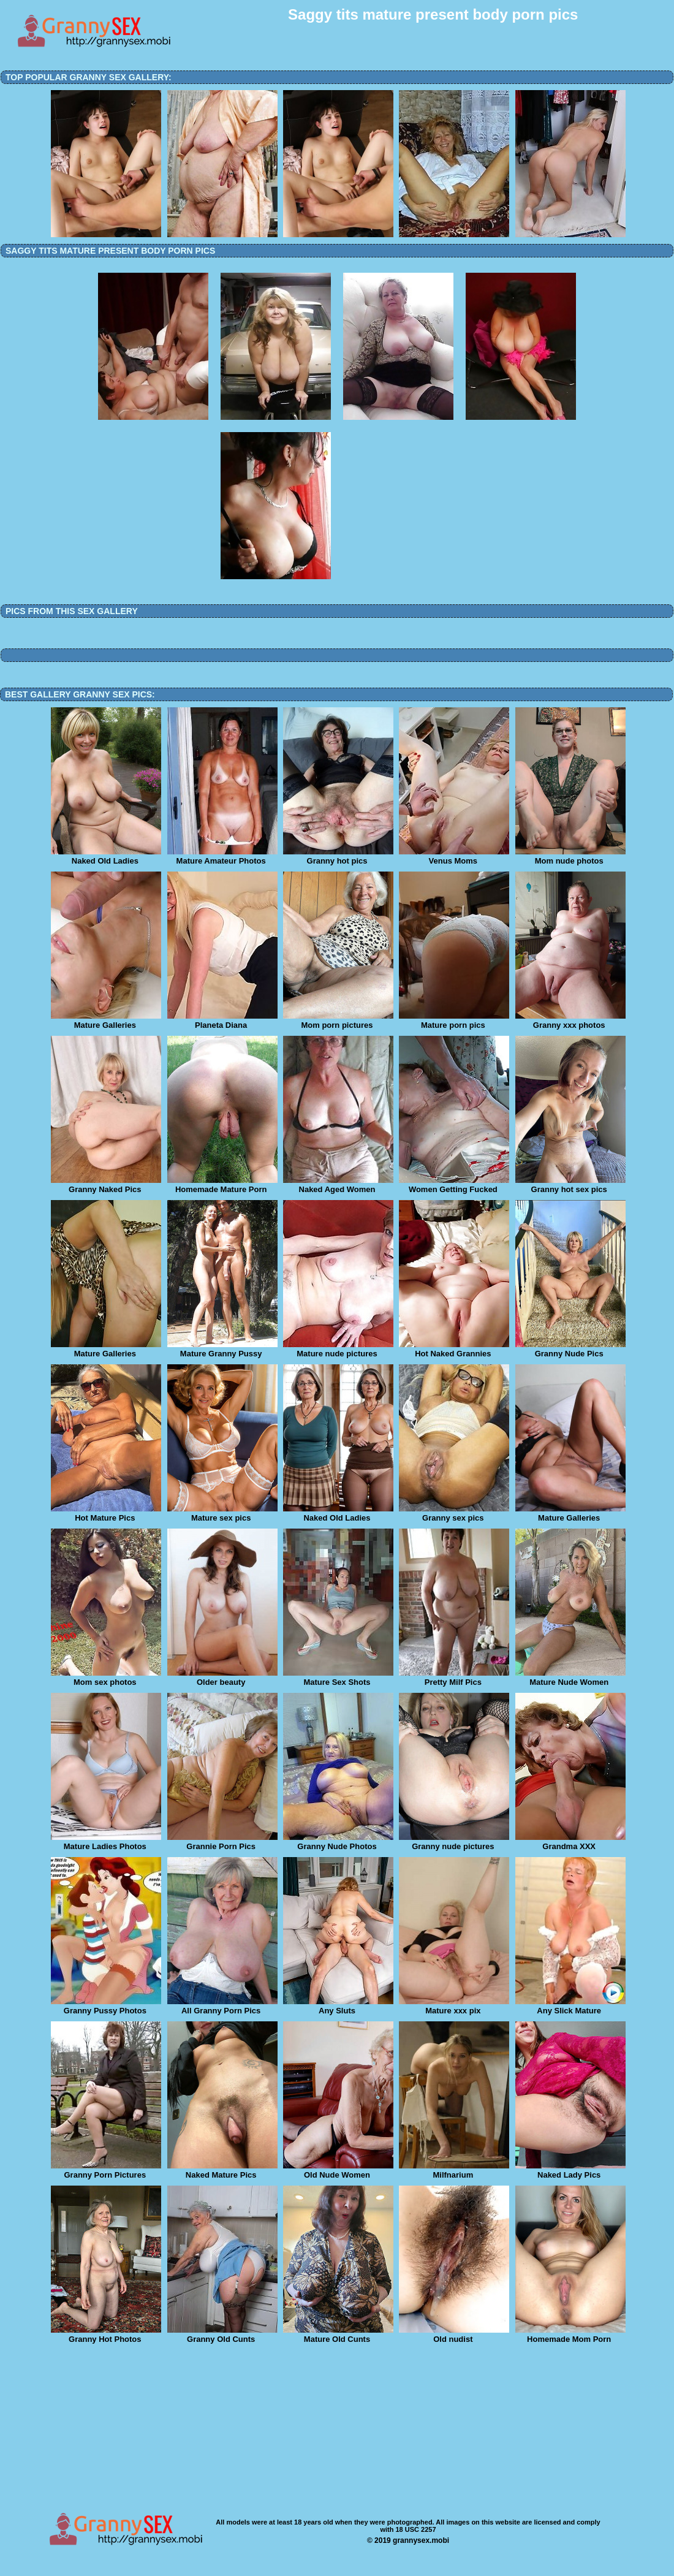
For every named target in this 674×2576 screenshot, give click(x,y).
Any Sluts (338, 2006)
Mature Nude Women (570, 1678)
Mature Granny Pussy (222, 1349)
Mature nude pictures (338, 1349)
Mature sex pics (222, 1513)
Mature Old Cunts (338, 2335)
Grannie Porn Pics (222, 1842)
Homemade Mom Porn (570, 2335)
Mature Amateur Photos (222, 856)
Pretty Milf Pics (454, 1678)
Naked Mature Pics (222, 2170)
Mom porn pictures (338, 1021)
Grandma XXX (570, 1842)
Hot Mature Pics (106, 1513)
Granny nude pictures (454, 1842)
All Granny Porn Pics (222, 2006)
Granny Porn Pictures (106, 2170)
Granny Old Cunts (222, 2335)
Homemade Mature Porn (222, 1185)
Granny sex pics (454, 1513)
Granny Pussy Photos (106, 2006)
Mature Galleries (106, 1021)
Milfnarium (454, 2170)
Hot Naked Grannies (454, 1349)
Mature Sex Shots (338, 1678)
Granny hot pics (338, 856)
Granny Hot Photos (106, 2335)
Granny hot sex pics (570, 1185)
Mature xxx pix (454, 2006)
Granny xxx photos (570, 1021)
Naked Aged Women (338, 1185)
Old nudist (454, 2335)
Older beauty (222, 1678)
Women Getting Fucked (454, 1185)
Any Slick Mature (570, 2006)
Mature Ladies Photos (106, 1842)
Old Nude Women (338, 2170)
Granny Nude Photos (338, 1842)
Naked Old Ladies (106, 856)
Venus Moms (454, 856)
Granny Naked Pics (106, 1185)
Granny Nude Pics (570, 1349)
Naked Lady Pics (570, 2170)
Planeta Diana (222, 1021)
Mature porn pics (454, 1021)
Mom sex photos (106, 1678)
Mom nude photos (570, 856)
